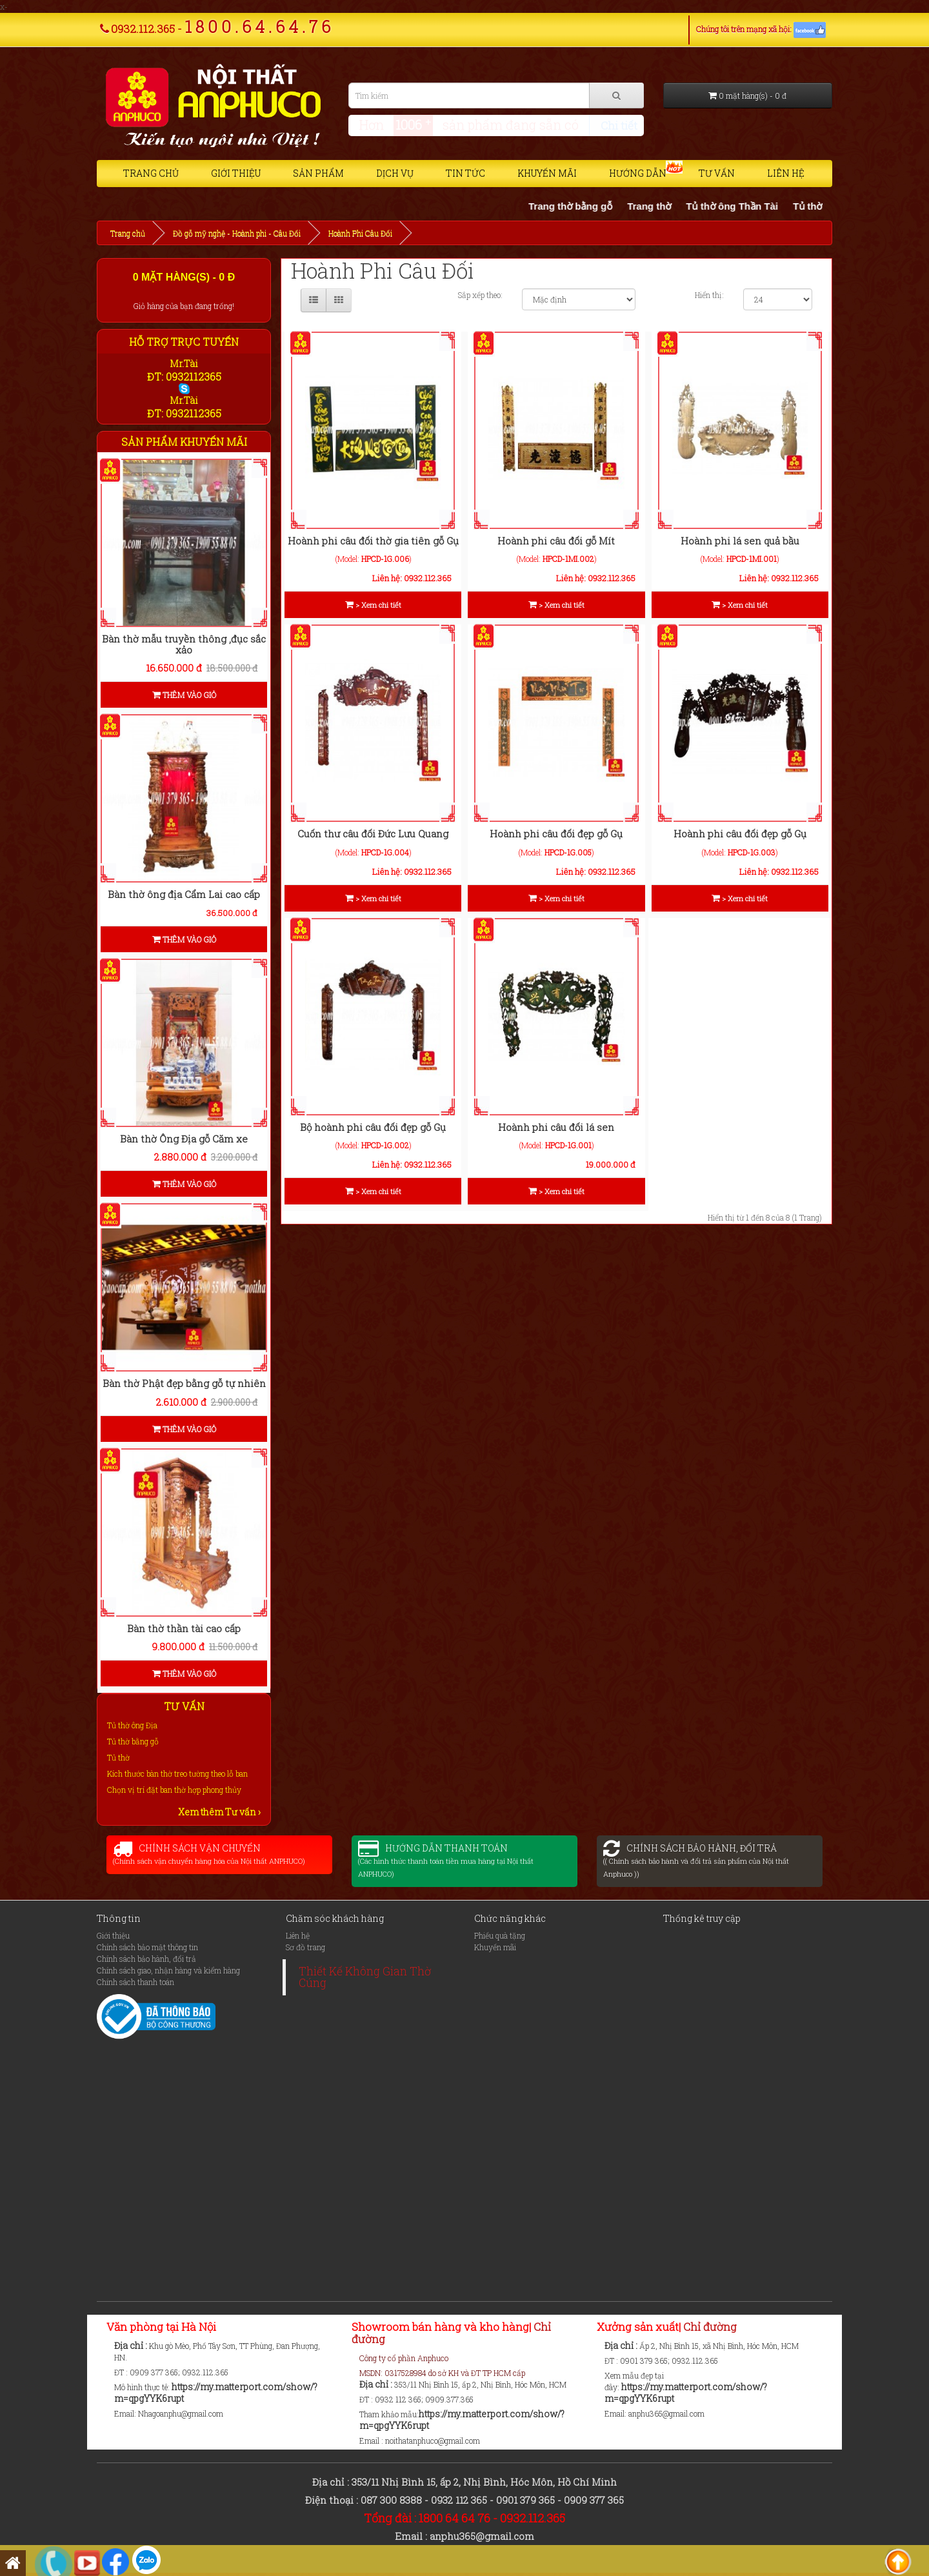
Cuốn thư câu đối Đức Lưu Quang (372, 833)
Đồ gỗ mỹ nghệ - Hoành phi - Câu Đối (237, 233)
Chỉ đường (709, 2326)
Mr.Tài (184, 363)
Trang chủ (151, 173)
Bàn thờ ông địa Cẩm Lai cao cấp (184, 894)
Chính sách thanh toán (135, 1982)
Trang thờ (697, 206)
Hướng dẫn (637, 173)
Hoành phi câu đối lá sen (556, 1127)
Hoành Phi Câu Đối (360, 233)
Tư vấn (717, 173)
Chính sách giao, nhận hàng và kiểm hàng (168, 1970)
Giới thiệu (236, 173)
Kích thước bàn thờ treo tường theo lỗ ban (177, 1773)
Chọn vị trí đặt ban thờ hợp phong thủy (174, 1789)
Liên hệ (785, 173)
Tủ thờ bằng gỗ (133, 1741)
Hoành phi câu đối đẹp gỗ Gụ (556, 833)
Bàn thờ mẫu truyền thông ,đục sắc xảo (184, 644)
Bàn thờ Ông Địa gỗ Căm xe (184, 1138)
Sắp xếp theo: (480, 295)
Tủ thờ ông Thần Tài (780, 206)
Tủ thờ (118, 1757)
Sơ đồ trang (305, 1947)
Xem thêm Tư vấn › (219, 1812)
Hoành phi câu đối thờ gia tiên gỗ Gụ (373, 540)
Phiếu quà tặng (499, 1935)
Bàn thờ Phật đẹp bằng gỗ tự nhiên (184, 1383)
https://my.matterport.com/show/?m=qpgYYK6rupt (215, 2392)
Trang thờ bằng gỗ (618, 206)
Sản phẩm (318, 173)
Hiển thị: (709, 295)
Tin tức (465, 173)
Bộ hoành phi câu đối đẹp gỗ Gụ (373, 1127)
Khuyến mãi (547, 173)
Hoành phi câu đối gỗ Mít (556, 540)
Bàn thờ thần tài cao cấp (184, 1628)
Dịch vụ (395, 173)
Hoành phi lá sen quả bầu (740, 540)
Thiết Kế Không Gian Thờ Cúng (365, 1977)
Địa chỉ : (131, 2345)
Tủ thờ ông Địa (132, 1725)
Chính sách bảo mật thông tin (147, 1947)
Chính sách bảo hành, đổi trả (146, 1958)
